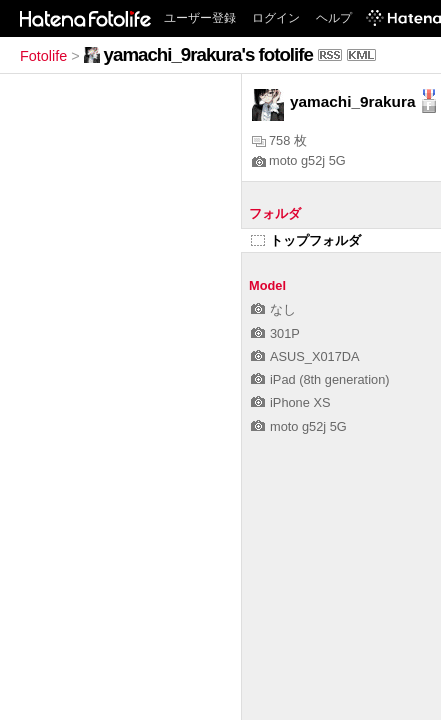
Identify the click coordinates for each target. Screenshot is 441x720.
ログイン (276, 18)
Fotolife (43, 56)
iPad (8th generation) (320, 379)
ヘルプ (334, 18)
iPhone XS (290, 402)
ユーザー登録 (200, 18)
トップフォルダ (306, 240)
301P (275, 333)
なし (273, 309)
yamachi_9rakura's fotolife (208, 54)
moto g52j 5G (299, 160)
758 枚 (279, 140)
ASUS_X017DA (305, 356)
